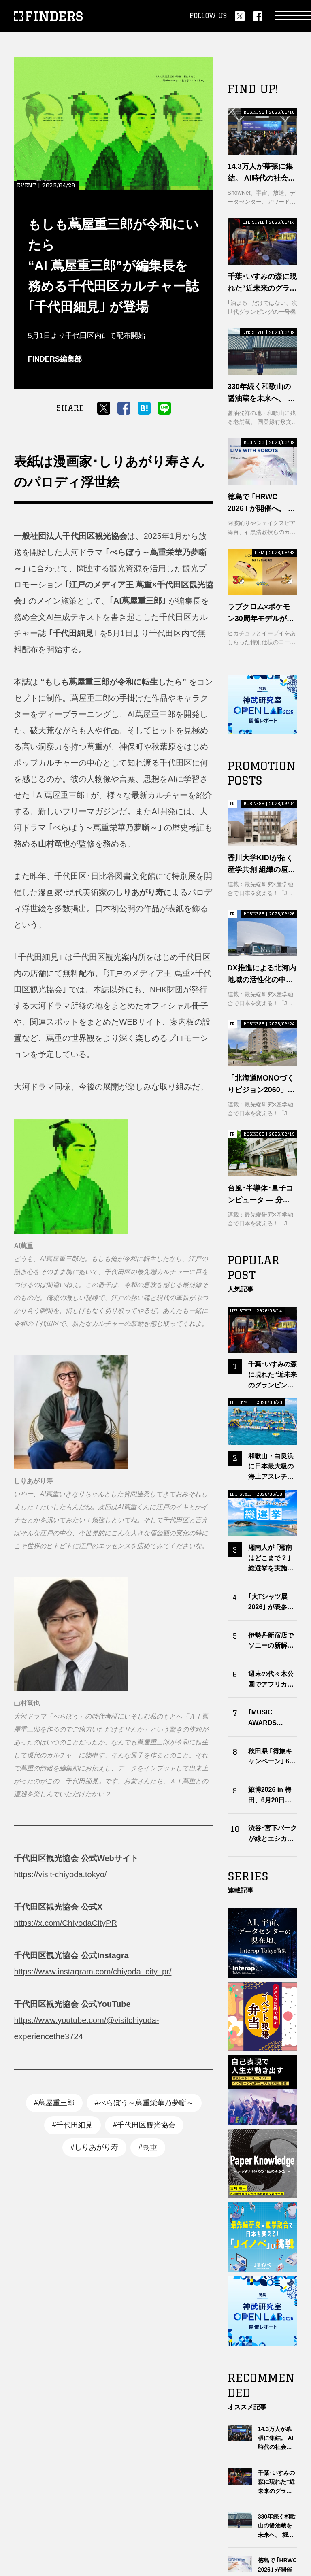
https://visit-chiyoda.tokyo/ (60, 1874)
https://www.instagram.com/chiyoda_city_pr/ (92, 1971)
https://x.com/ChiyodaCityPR (65, 1923)
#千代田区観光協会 (144, 2125)
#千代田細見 (72, 2125)
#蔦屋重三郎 (54, 2103)
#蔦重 (147, 2147)
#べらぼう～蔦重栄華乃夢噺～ (144, 2103)
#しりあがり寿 (94, 2147)
